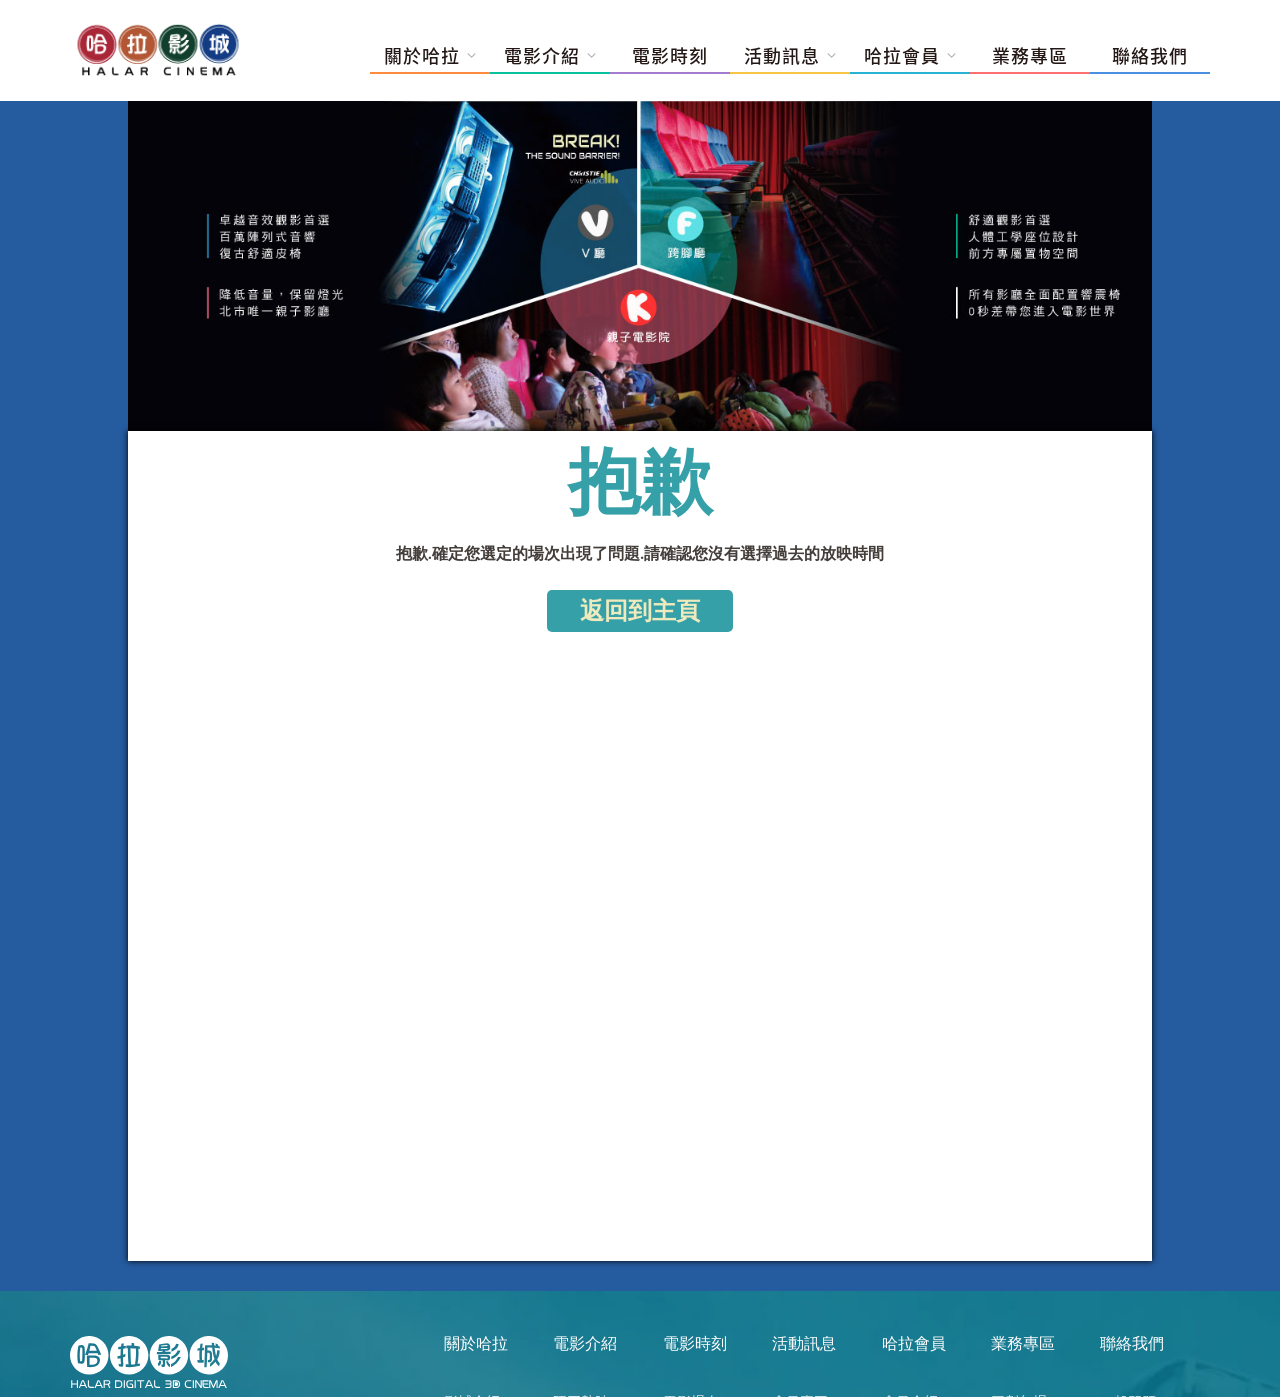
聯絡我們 (1150, 56)
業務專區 (1030, 56)
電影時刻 (670, 56)
